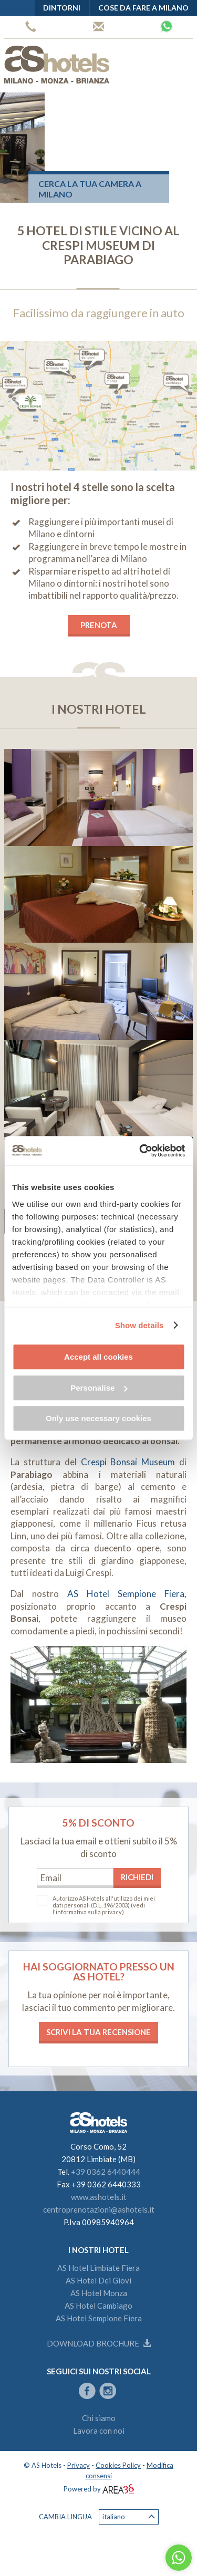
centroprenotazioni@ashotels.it (98, 2209)
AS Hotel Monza (98, 2293)
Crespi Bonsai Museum (128, 1461)
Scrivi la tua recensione (98, 2032)
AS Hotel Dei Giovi (98, 2280)
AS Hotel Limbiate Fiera (98, 2267)
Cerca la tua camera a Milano (89, 189)
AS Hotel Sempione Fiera (125, 1593)
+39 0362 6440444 (30, 27)
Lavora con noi (99, 2430)
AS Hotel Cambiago (98, 2305)
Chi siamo (99, 2418)
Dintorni (61, 7)
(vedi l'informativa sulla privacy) (99, 1908)
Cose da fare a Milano (143, 7)
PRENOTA (98, 625)
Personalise (98, 1387)
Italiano (128, 2516)
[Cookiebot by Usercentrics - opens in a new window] (140, 1150)
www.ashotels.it (99, 2197)
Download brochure (99, 2343)
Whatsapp (166, 26)
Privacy (78, 2465)
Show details (139, 1325)
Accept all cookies (98, 1356)
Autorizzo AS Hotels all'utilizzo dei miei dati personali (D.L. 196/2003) (104, 1901)
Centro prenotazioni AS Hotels (98, 27)
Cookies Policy (118, 2465)
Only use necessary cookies (98, 1418)
